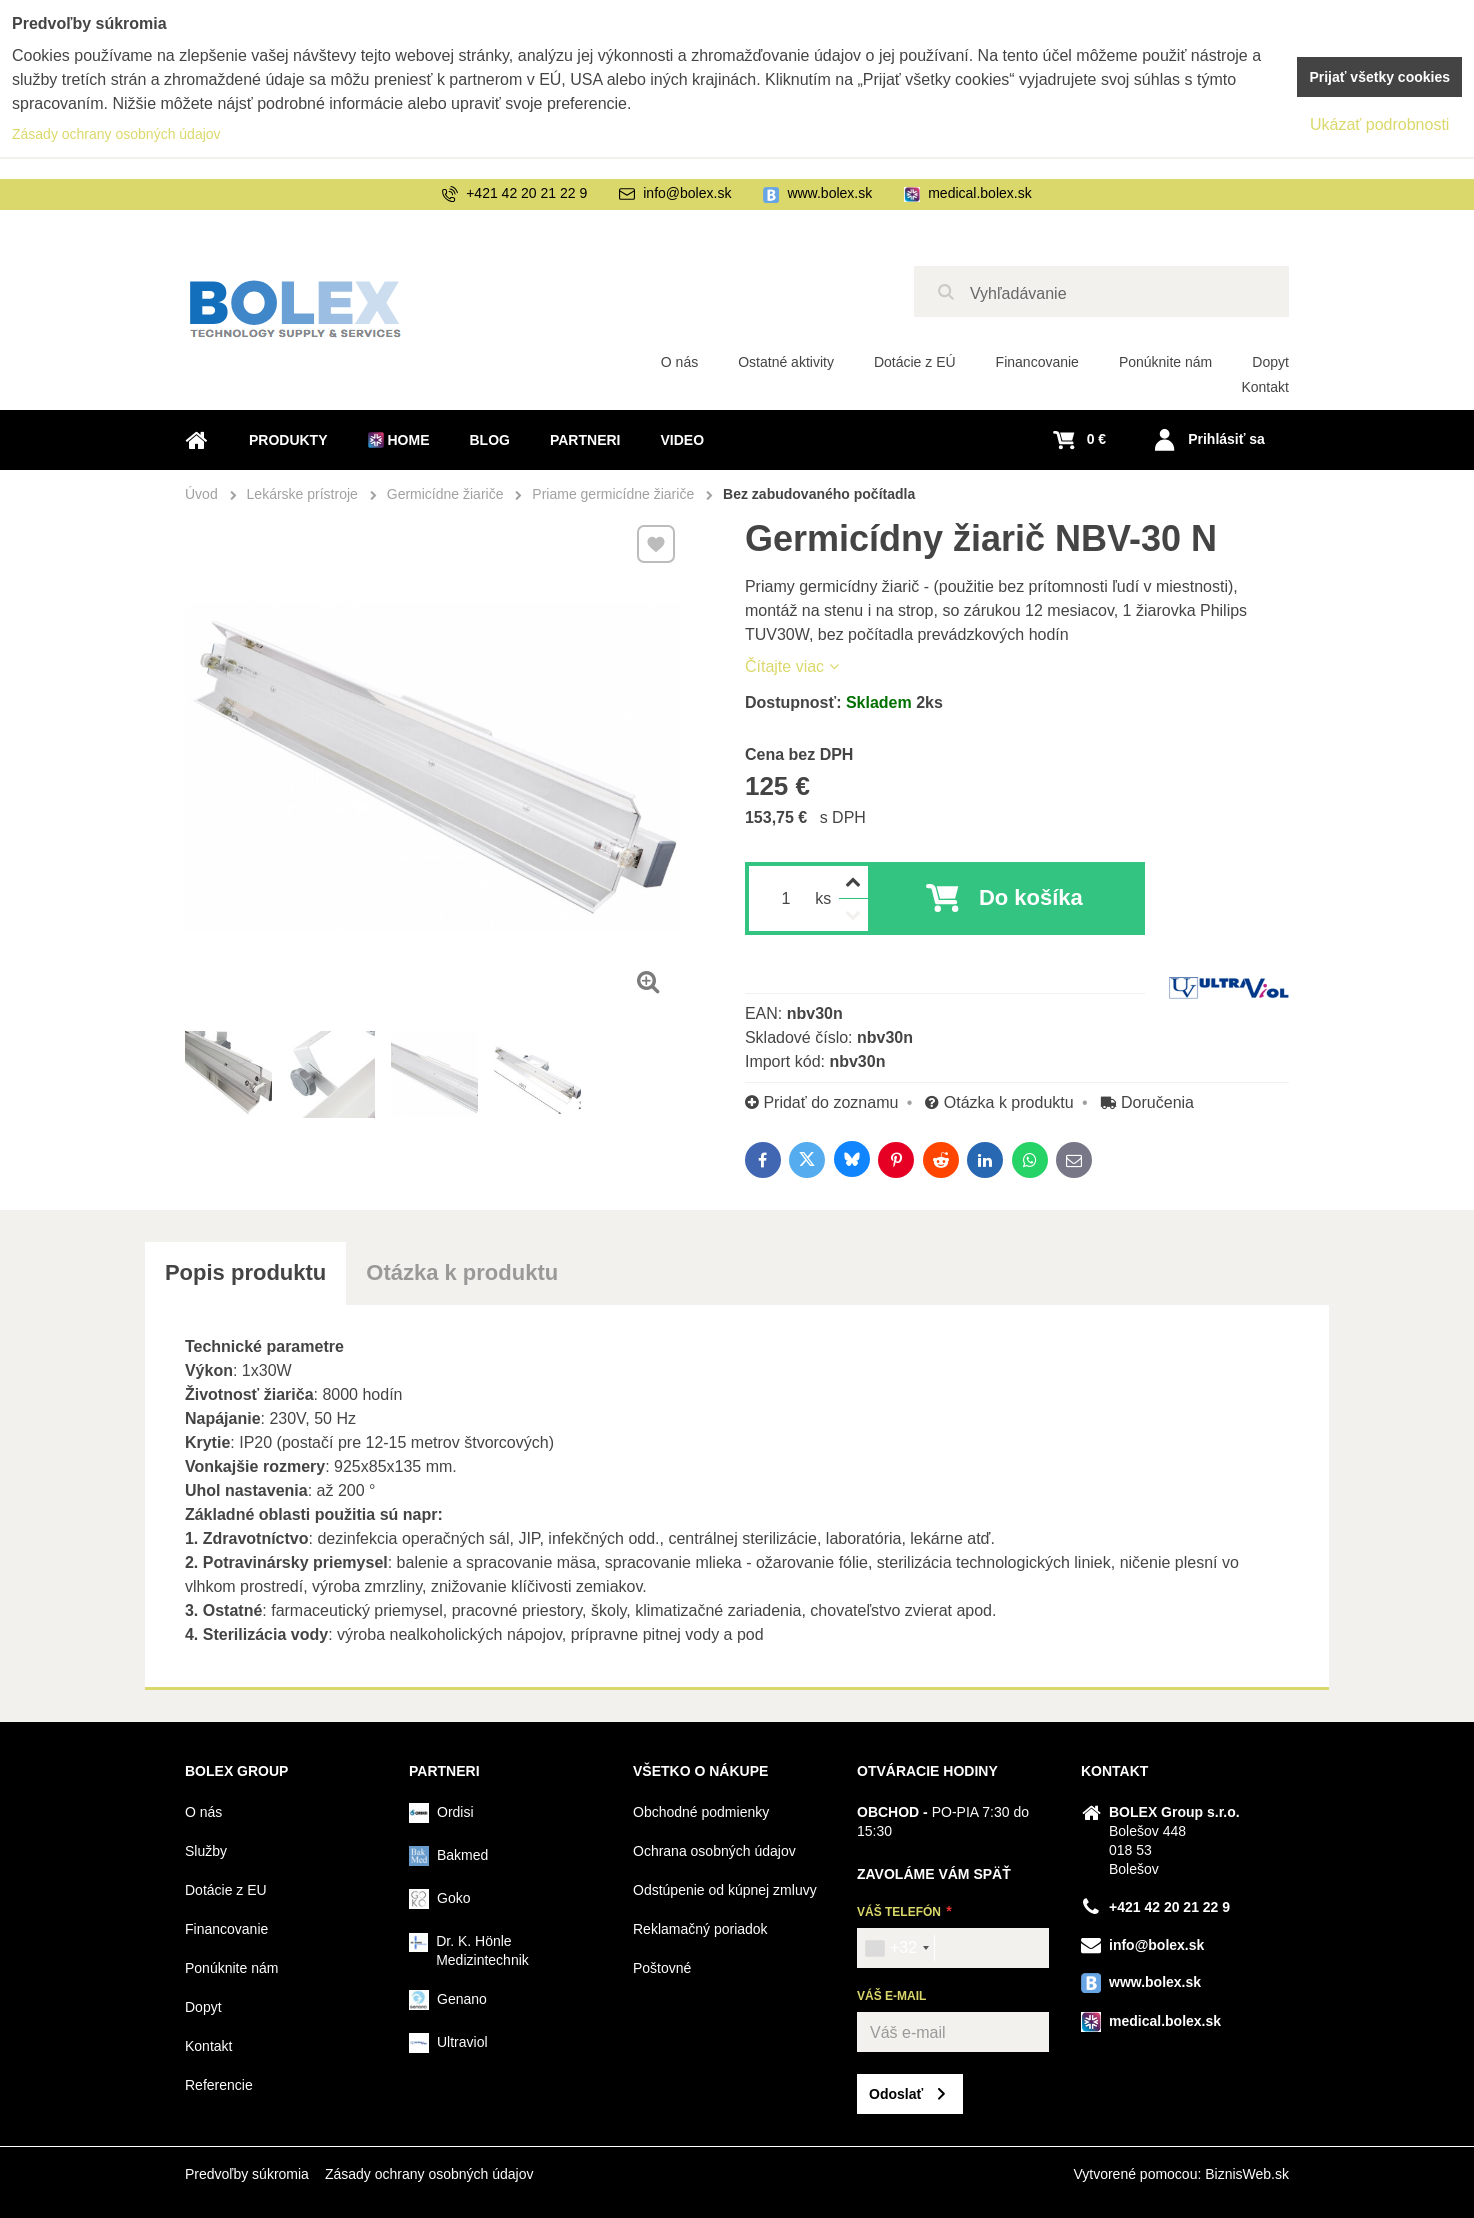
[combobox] (896, 1948)
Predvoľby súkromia (247, 2174)
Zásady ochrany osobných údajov (429, 2174)
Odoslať (896, 2094)
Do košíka (1031, 897)
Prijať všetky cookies (1379, 77)
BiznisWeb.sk (1247, 2174)
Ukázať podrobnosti (1379, 124)
